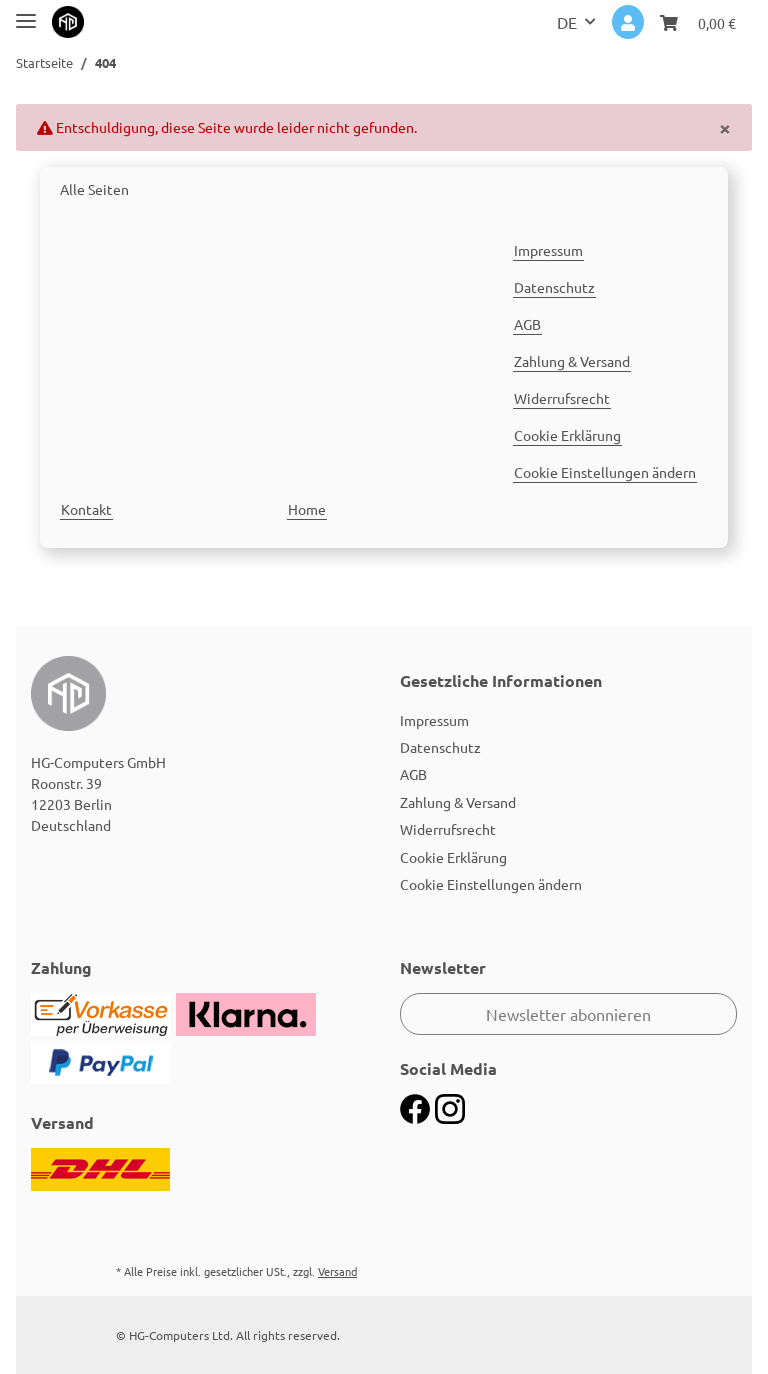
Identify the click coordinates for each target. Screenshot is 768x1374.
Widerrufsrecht (562, 398)
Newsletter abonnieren (568, 1014)
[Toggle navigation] (26, 12)
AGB (527, 324)
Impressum (548, 250)
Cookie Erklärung (567, 435)
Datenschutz (554, 287)
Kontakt (86, 509)
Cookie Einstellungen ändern (605, 472)
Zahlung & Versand (572, 361)
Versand (337, 1271)
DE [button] (567, 22)
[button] (628, 22)
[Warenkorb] (698, 22)
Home (307, 509)
